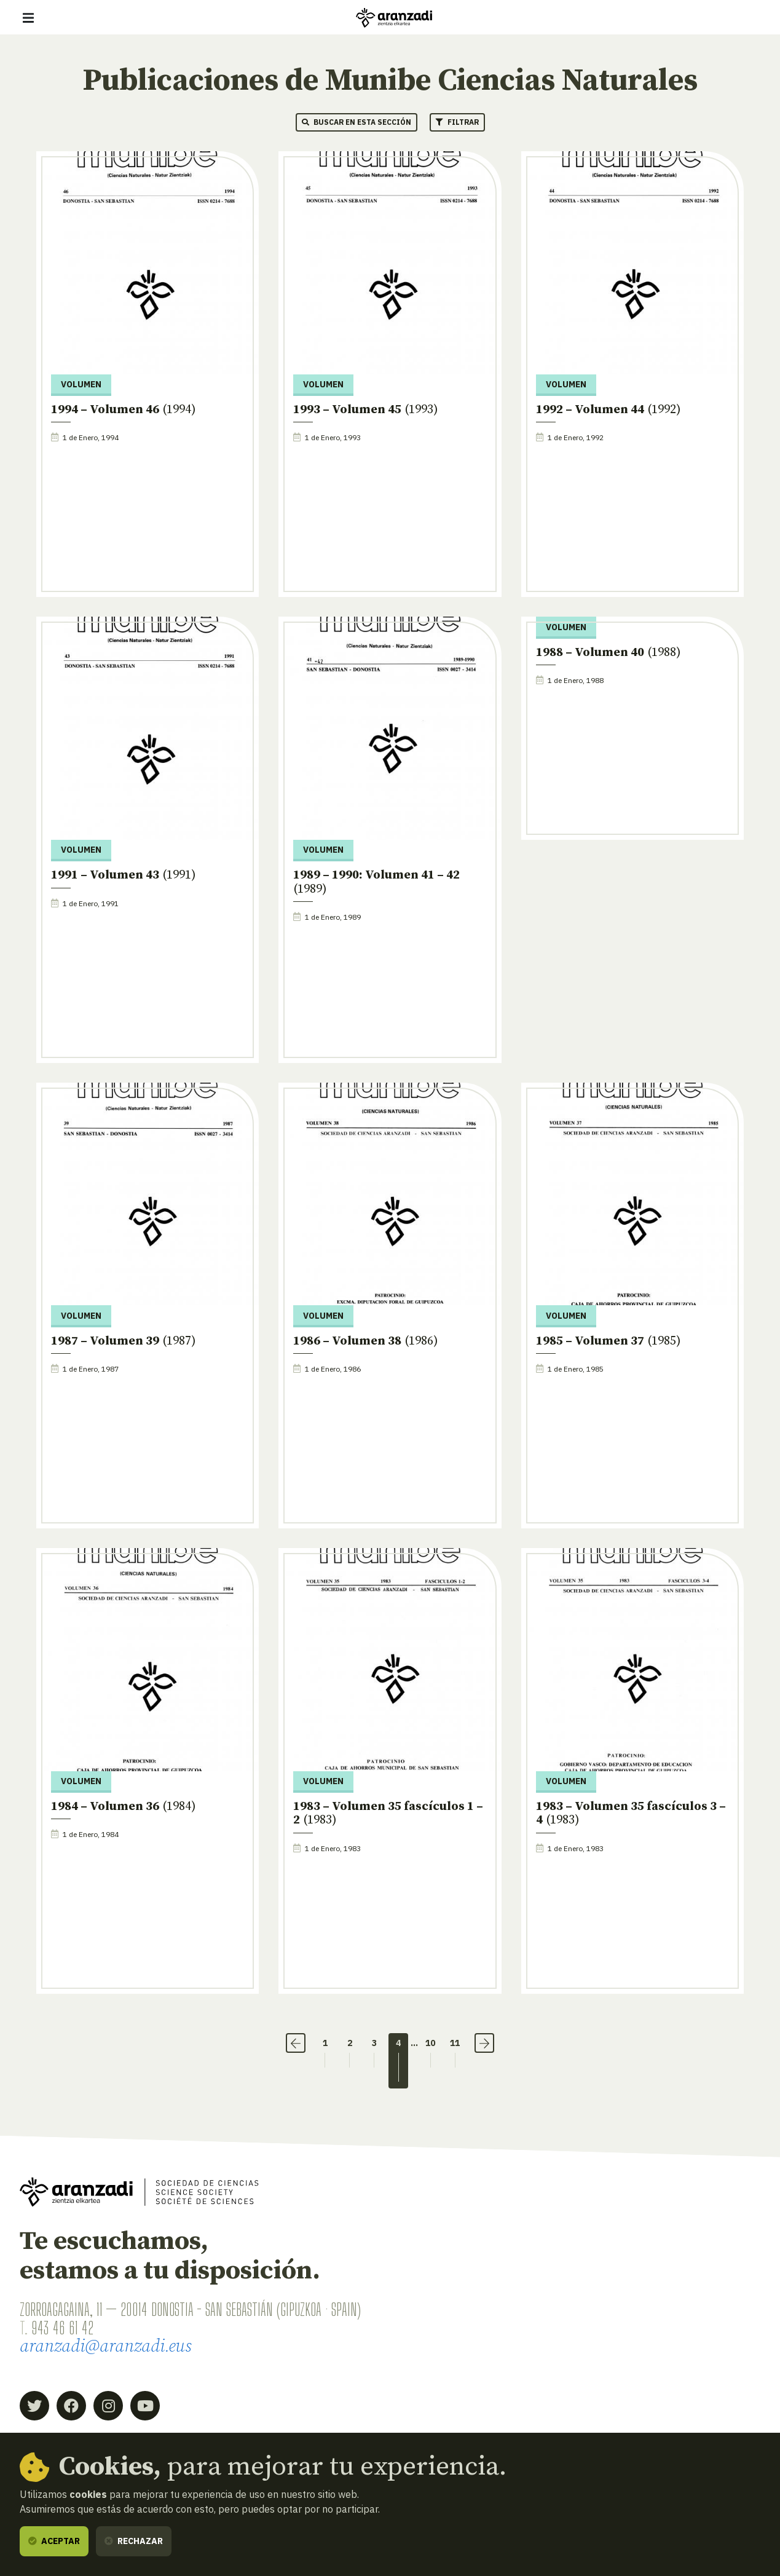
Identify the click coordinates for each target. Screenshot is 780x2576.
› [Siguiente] (485, 2043)
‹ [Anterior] (295, 2043)
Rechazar (133, 2540)
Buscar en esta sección (356, 122)
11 (455, 2043)
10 (431, 2043)
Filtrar (457, 122)
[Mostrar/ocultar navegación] (28, 17)
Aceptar (54, 2540)
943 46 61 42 (62, 2328)
